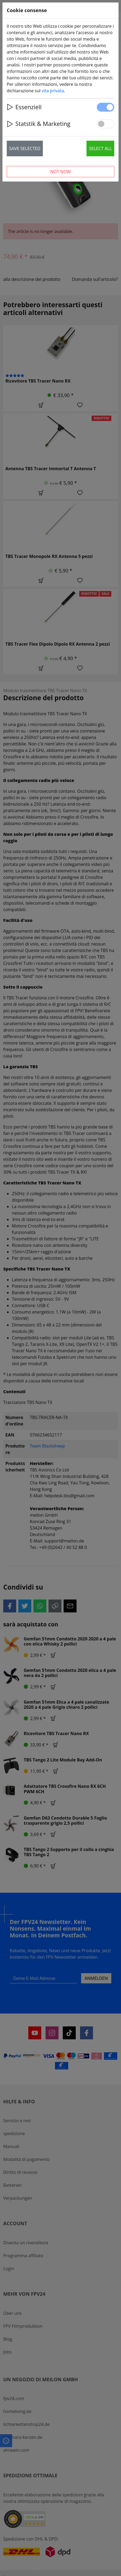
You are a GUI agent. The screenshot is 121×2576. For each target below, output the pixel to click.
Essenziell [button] (24, 107)
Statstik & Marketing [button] (38, 124)
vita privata (53, 91)
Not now (60, 172)
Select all (100, 148)
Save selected (24, 148)
